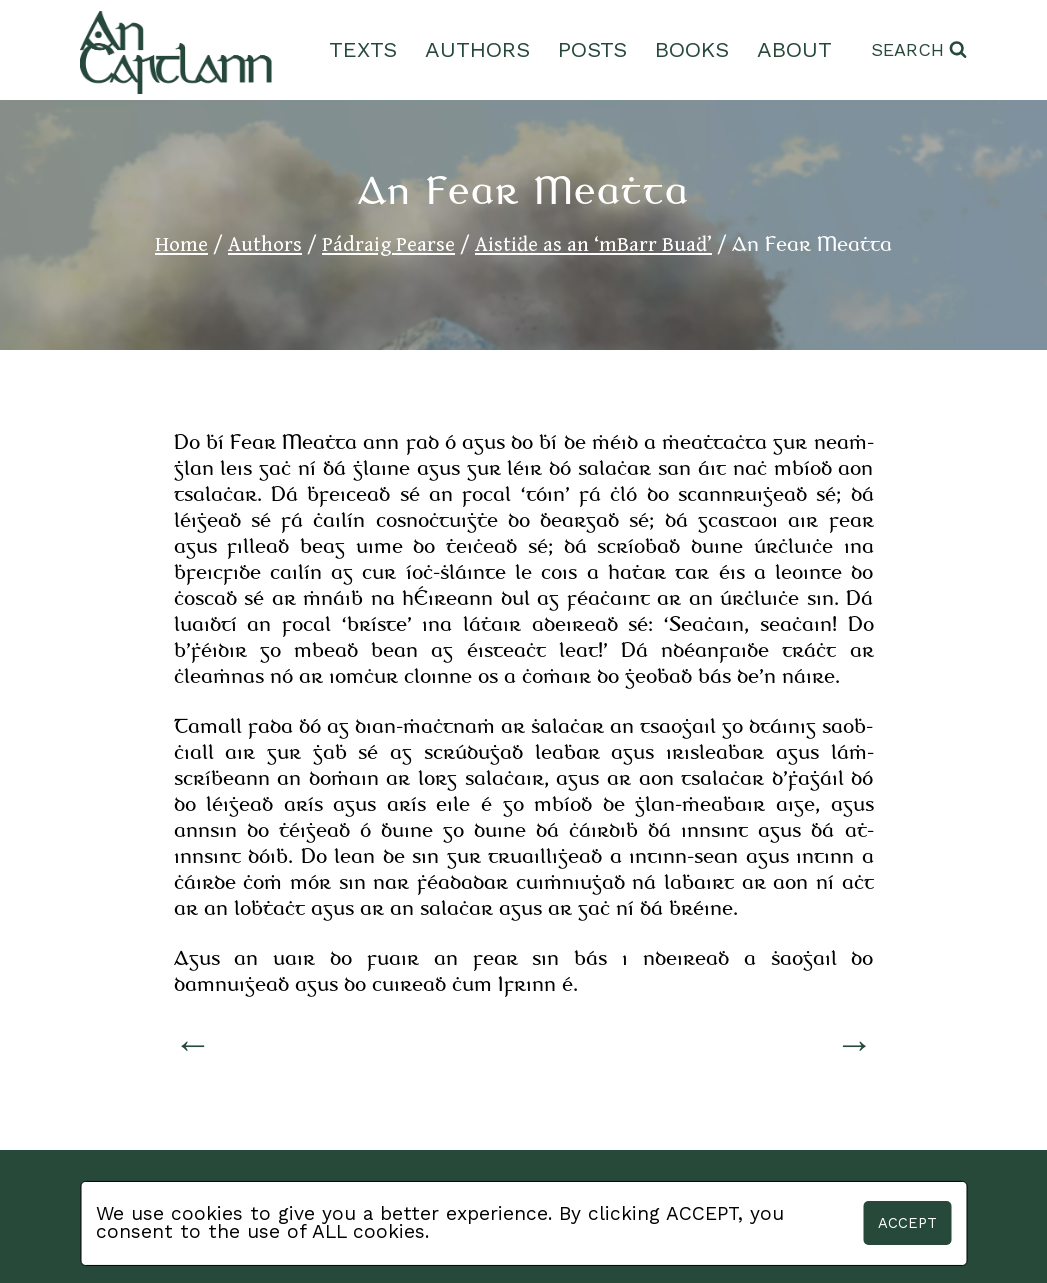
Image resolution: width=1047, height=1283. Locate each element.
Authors (477, 49)
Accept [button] (907, 1223)
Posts (592, 49)
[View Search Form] (919, 50)
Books (692, 49)
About (794, 49)
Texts (363, 49)
